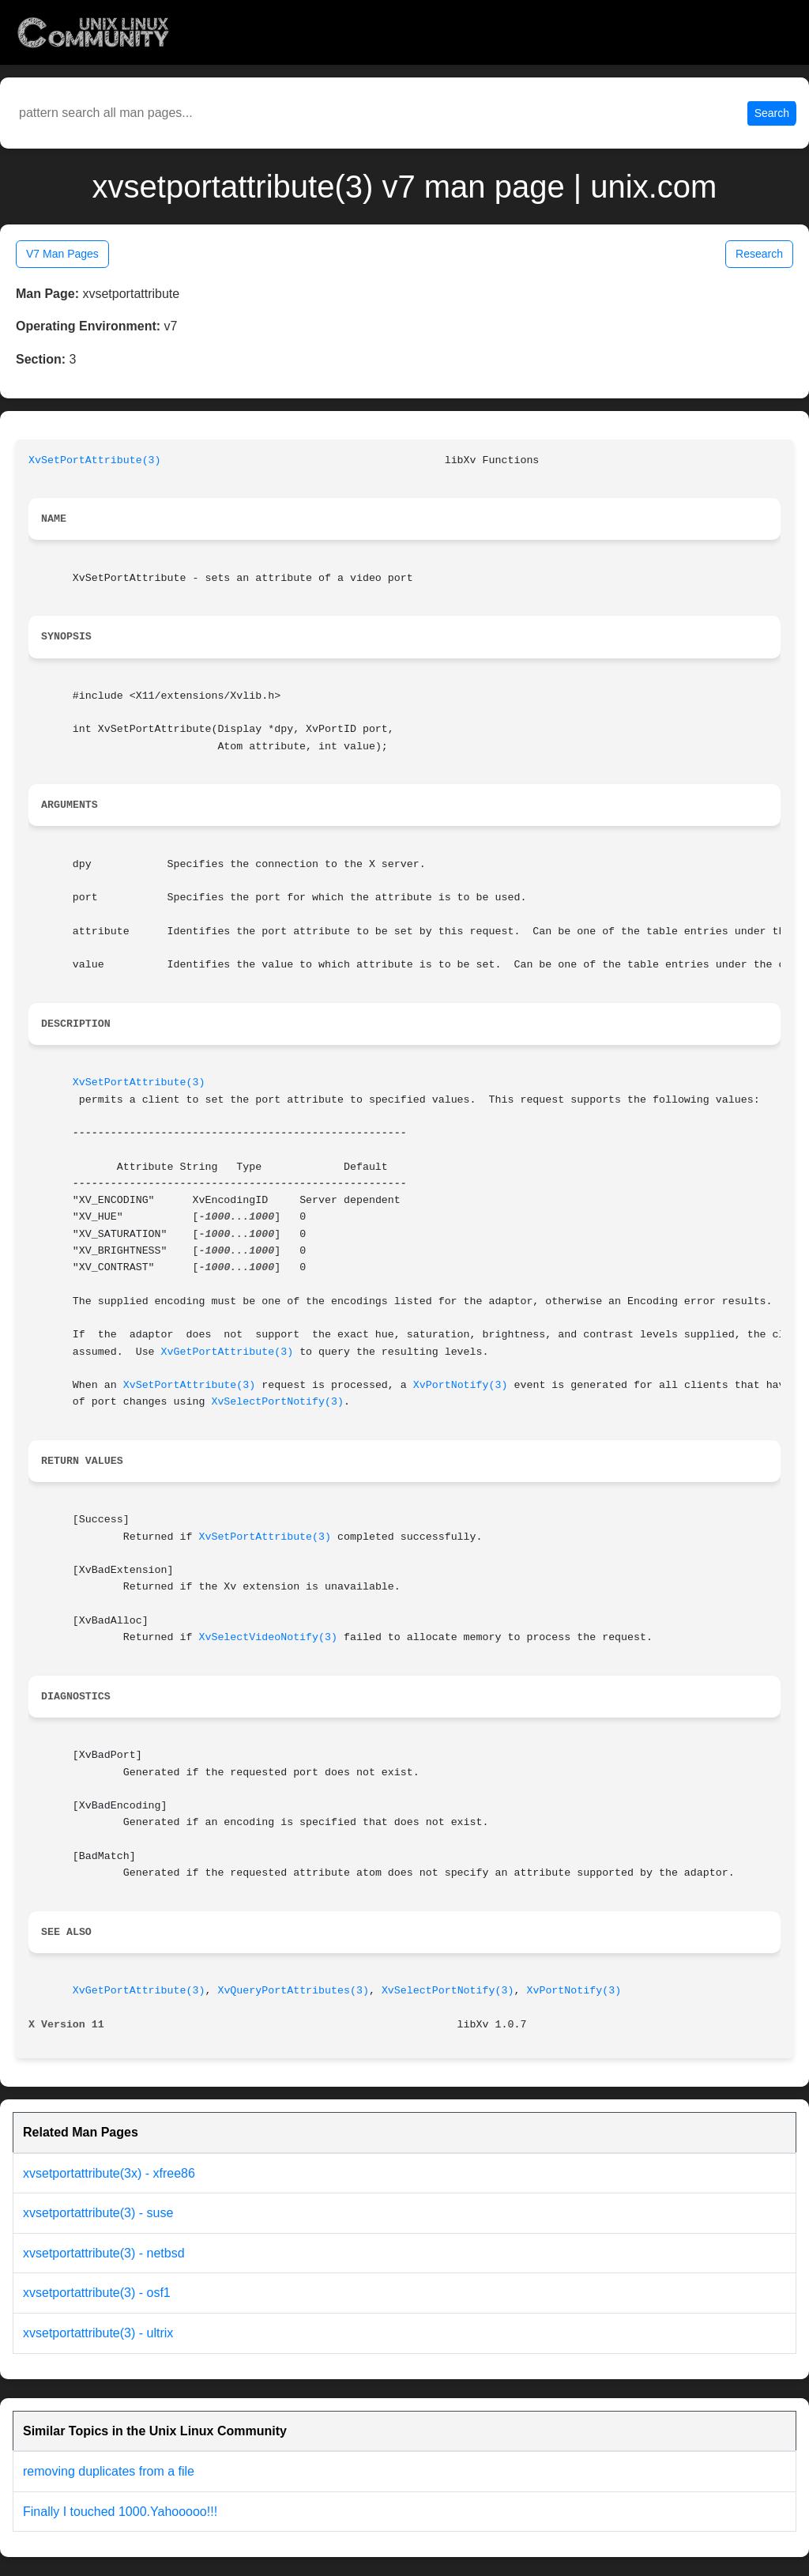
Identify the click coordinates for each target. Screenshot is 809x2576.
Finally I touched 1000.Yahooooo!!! (120, 2511)
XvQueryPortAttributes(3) (293, 1991)
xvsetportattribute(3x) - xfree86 (109, 2173)
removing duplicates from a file (108, 2471)
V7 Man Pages (62, 253)
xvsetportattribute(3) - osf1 (97, 2292)
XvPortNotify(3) (460, 1385)
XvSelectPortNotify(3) (277, 1402)
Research (759, 253)
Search (771, 113)
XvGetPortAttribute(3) (227, 1352)
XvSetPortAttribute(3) (94, 460)
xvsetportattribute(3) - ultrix (98, 2333)
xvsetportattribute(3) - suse (98, 2213)
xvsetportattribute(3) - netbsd (104, 2253)
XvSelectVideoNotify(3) (267, 1637)
